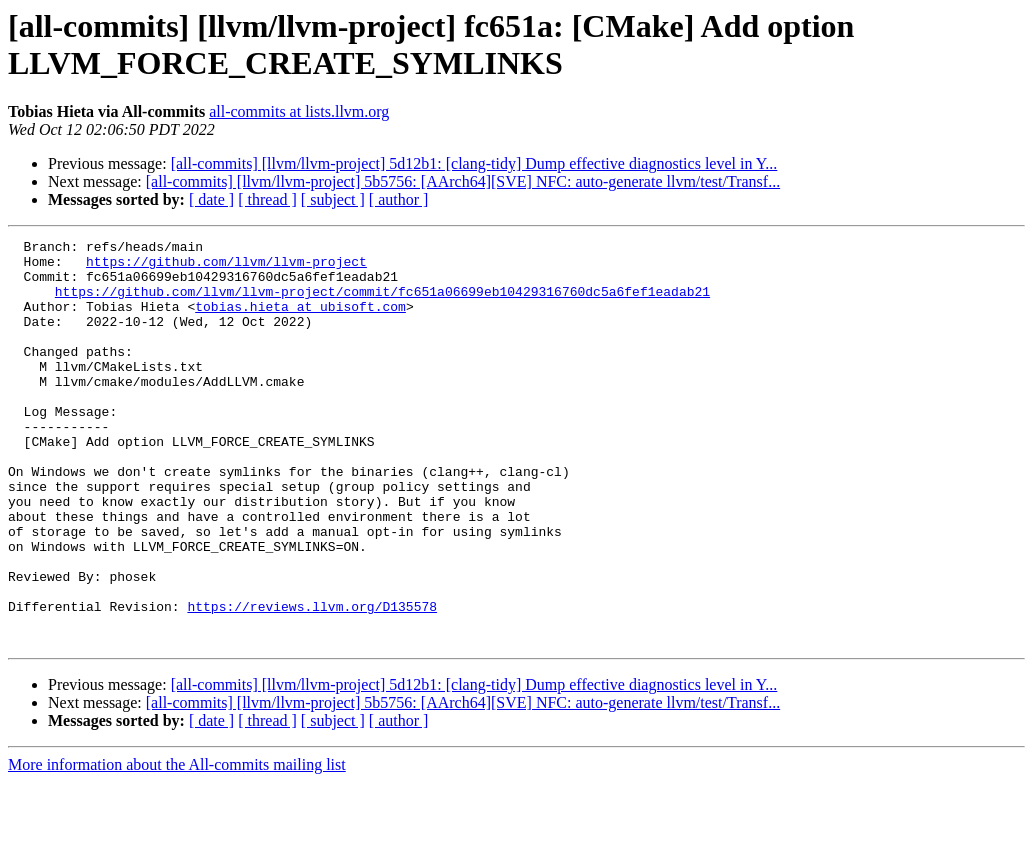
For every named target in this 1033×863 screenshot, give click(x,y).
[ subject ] (333, 199)
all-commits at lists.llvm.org (299, 111)
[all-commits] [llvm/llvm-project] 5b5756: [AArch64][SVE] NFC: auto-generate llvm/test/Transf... (463, 181)
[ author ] (399, 199)
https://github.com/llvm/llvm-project (226, 267)
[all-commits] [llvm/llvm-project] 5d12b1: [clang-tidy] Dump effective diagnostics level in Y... (474, 163)
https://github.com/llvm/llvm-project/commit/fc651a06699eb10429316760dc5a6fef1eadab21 (382, 303)
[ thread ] (267, 199)
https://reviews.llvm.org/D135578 (312, 681)
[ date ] (211, 199)
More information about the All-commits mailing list (177, 845)
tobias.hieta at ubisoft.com (300, 321)
